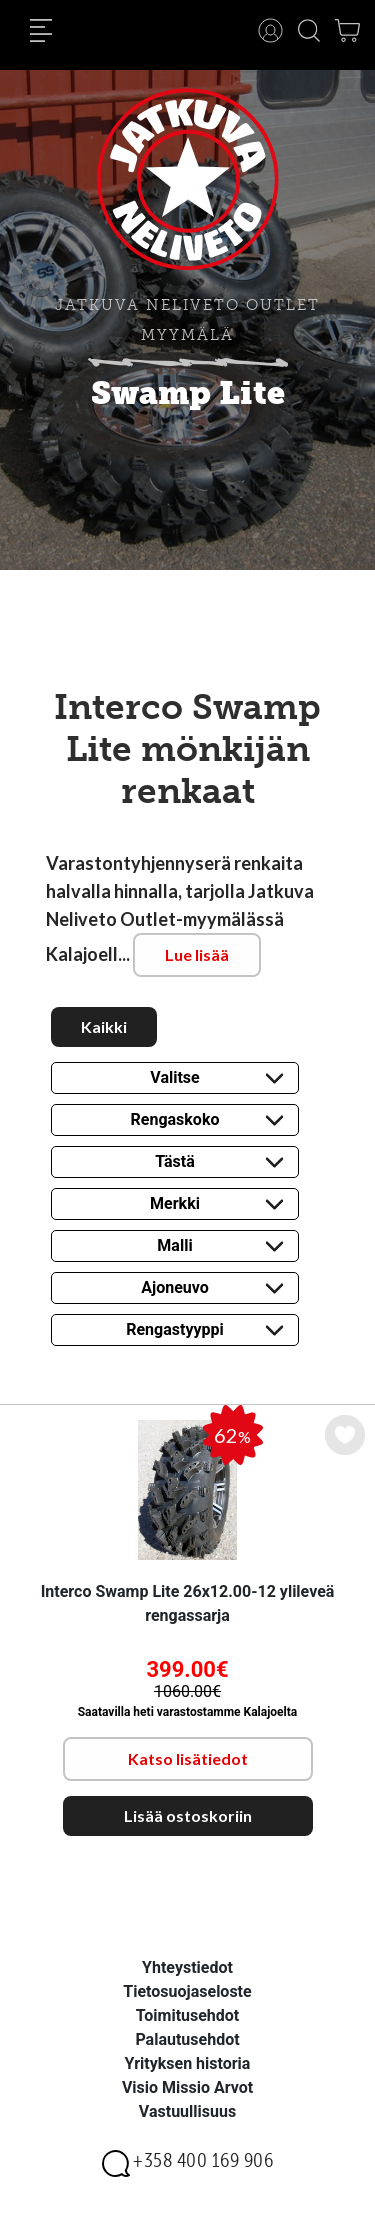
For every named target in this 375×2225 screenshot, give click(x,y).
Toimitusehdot (188, 2015)
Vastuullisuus (187, 2111)
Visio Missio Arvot (187, 2087)
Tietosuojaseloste (187, 1991)
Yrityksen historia (188, 2063)
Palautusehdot (187, 2039)
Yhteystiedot (187, 1967)
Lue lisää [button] (197, 954)
